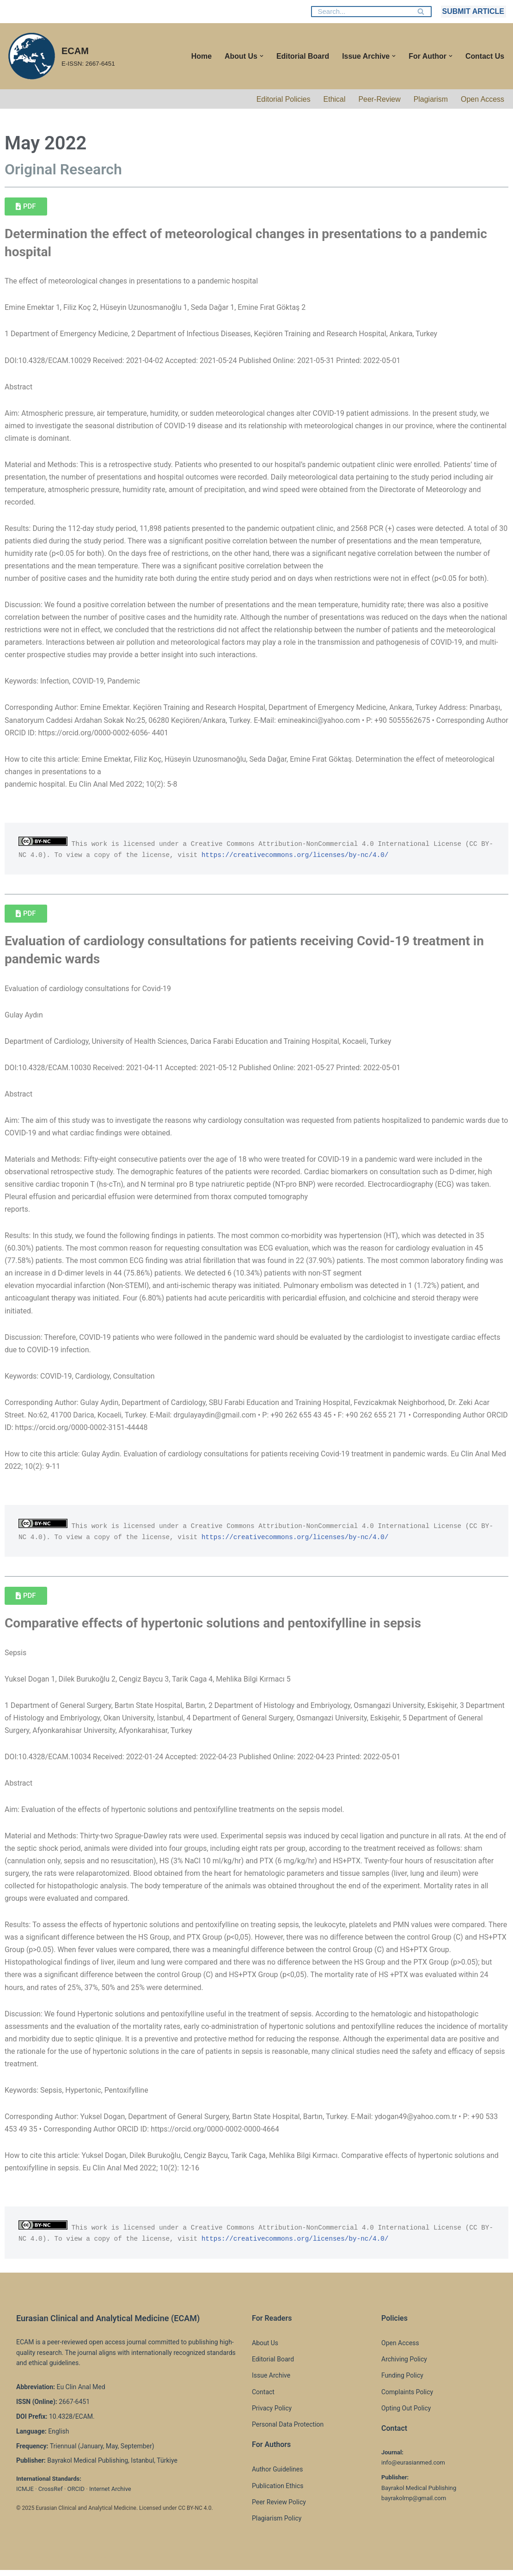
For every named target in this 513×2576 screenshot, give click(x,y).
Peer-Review (379, 99)
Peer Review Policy (279, 2508)
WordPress (89, 2564)
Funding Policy (402, 2381)
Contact (263, 2398)
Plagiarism (430, 99)
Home (200, 56)
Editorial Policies (283, 99)
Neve (15, 2564)
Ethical (334, 99)
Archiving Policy (404, 2365)
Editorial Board (302, 56)
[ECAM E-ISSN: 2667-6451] (61, 56)
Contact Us (484, 56)
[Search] (361, 11)
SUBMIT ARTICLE (473, 11)
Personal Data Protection (288, 2430)
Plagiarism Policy (276, 2524)
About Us (265, 2349)
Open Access (482, 99)
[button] (261, 56)
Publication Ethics (278, 2492)
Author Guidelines (277, 2475)
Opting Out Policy (406, 2414)
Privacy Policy (272, 2414)
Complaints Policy (407, 2398)
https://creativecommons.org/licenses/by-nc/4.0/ (308, 857)
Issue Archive (271, 2381)
